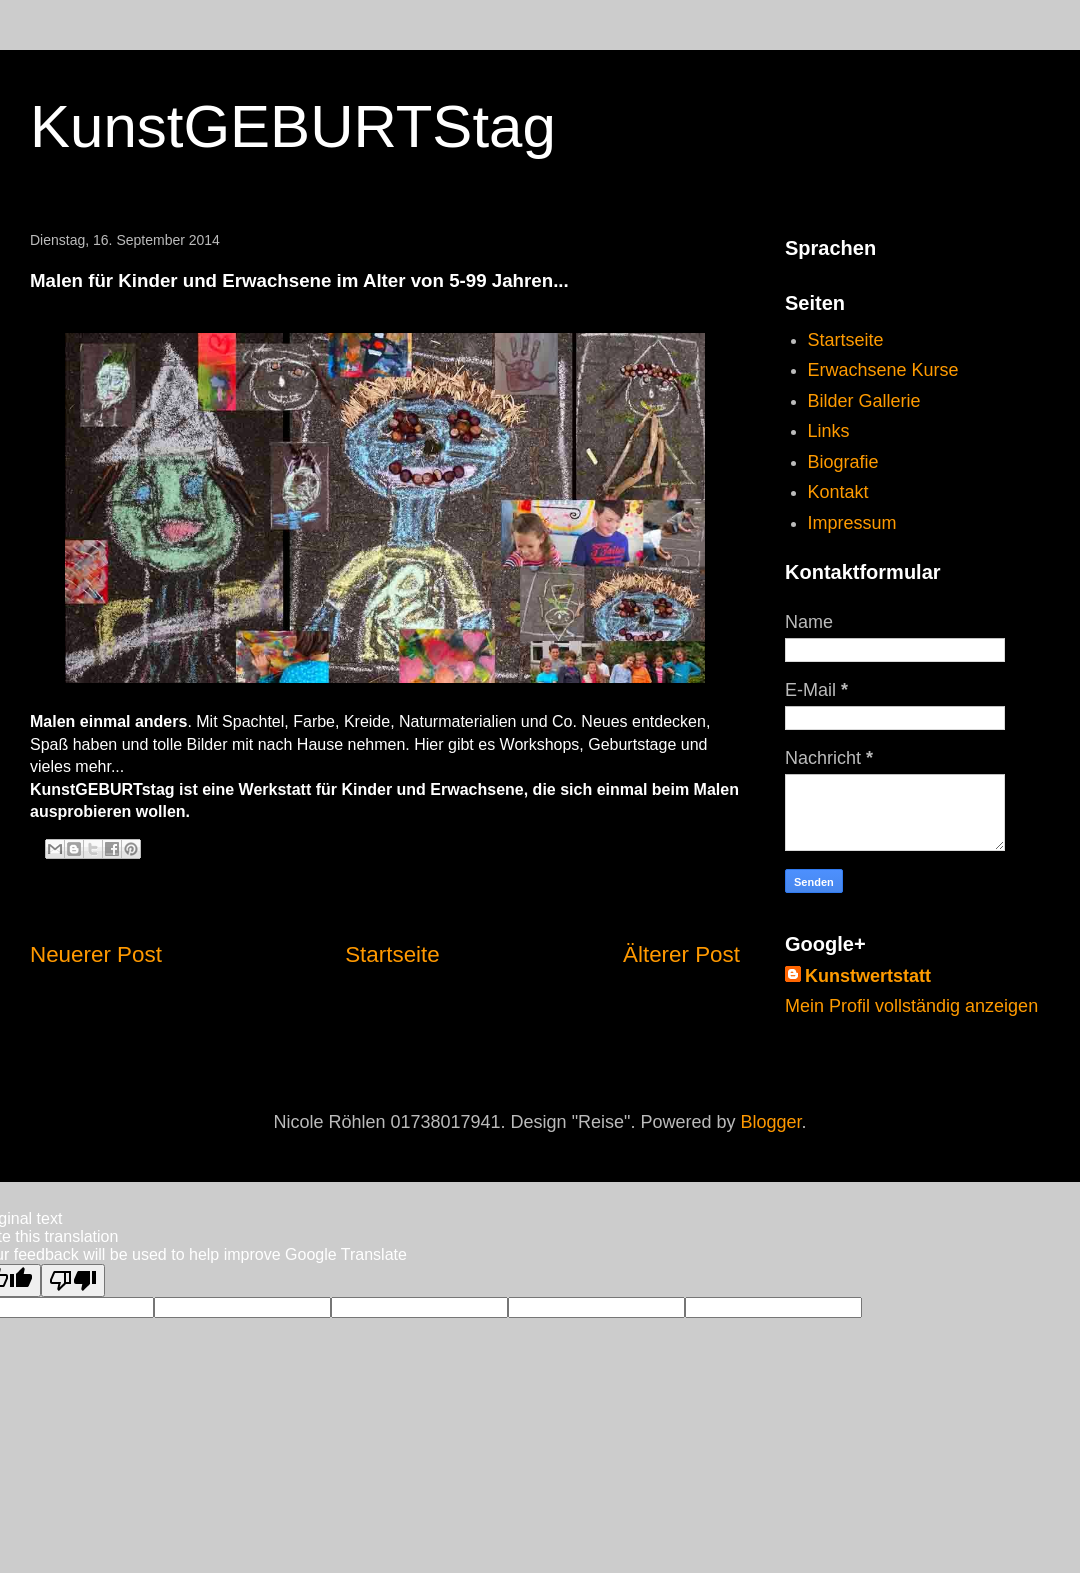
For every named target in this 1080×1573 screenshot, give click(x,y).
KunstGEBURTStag (293, 126)
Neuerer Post (96, 954)
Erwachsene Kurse (883, 370)
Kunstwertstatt (868, 976)
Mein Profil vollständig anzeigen (911, 1006)
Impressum (852, 523)
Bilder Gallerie (864, 401)
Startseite (392, 954)
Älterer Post (681, 954)
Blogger (771, 1122)
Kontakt (838, 492)
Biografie (843, 462)
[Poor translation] (73, 1280)
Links (829, 431)
